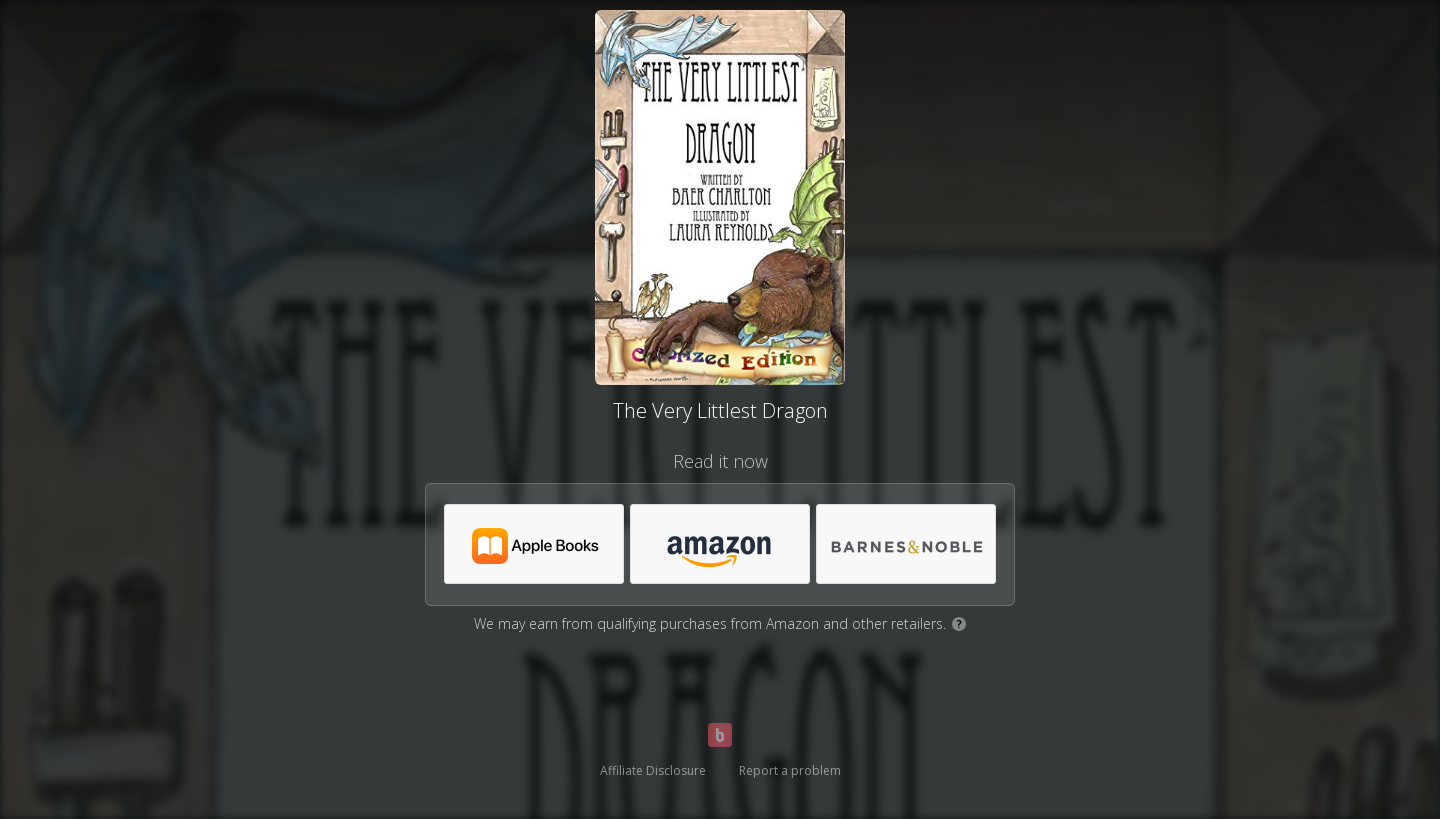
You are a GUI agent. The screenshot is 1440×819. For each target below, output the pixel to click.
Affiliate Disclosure (653, 770)
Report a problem (790, 770)
